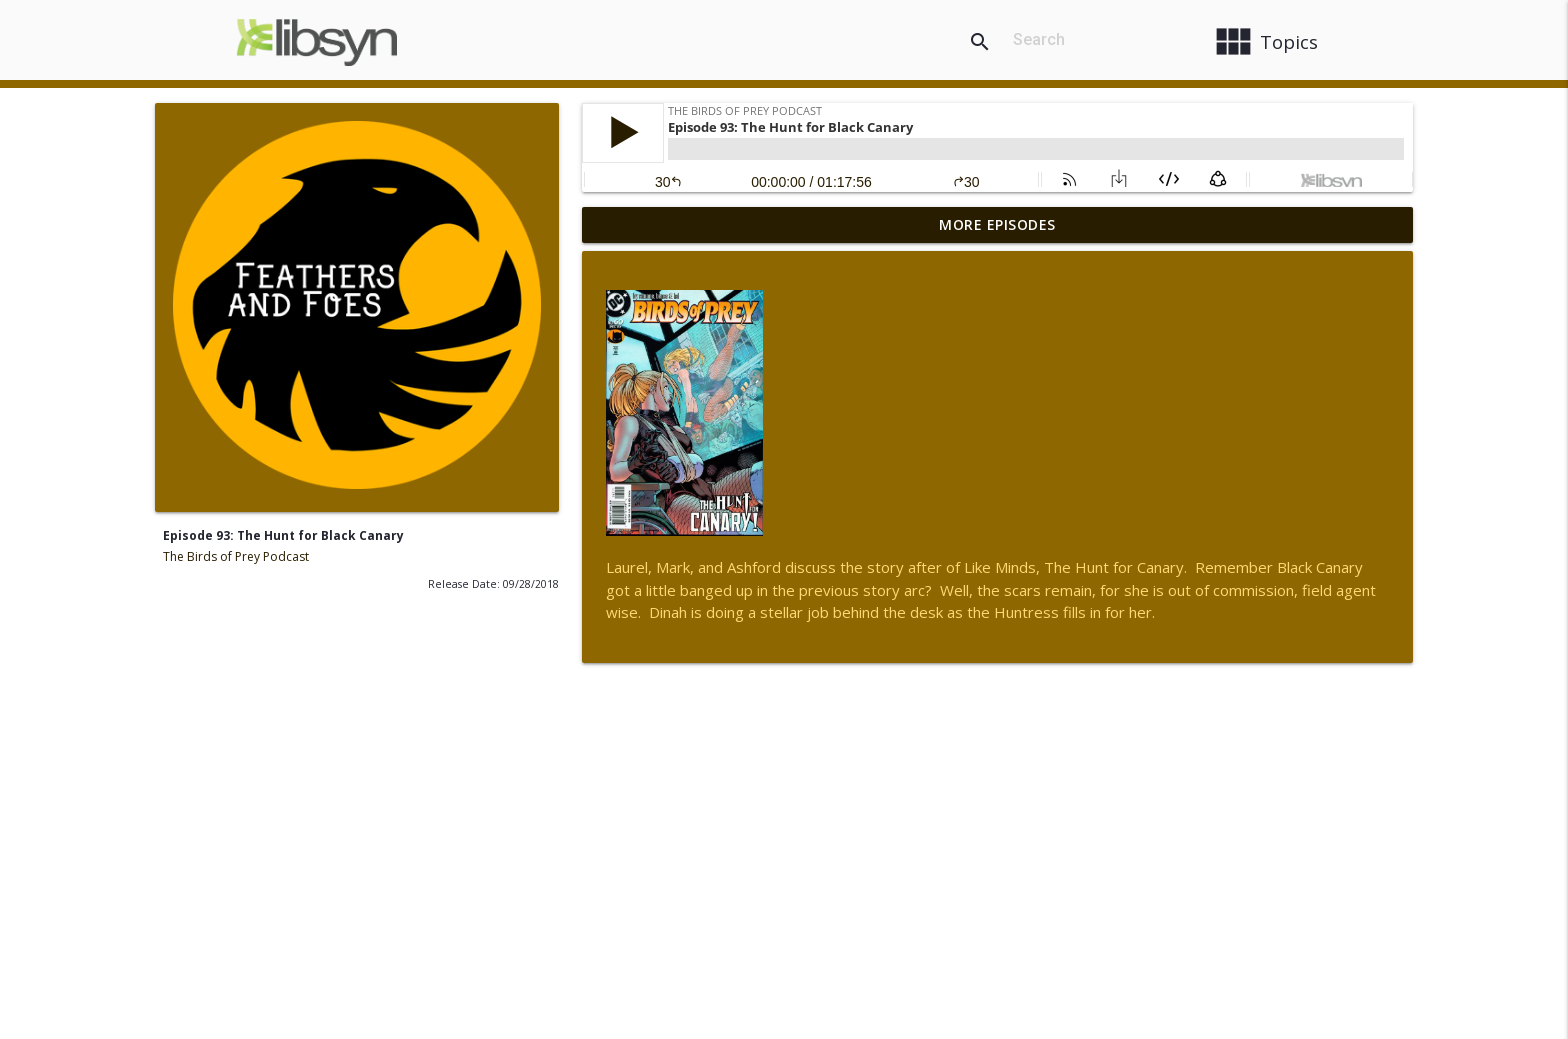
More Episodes (997, 224)
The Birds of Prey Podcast (236, 556)
